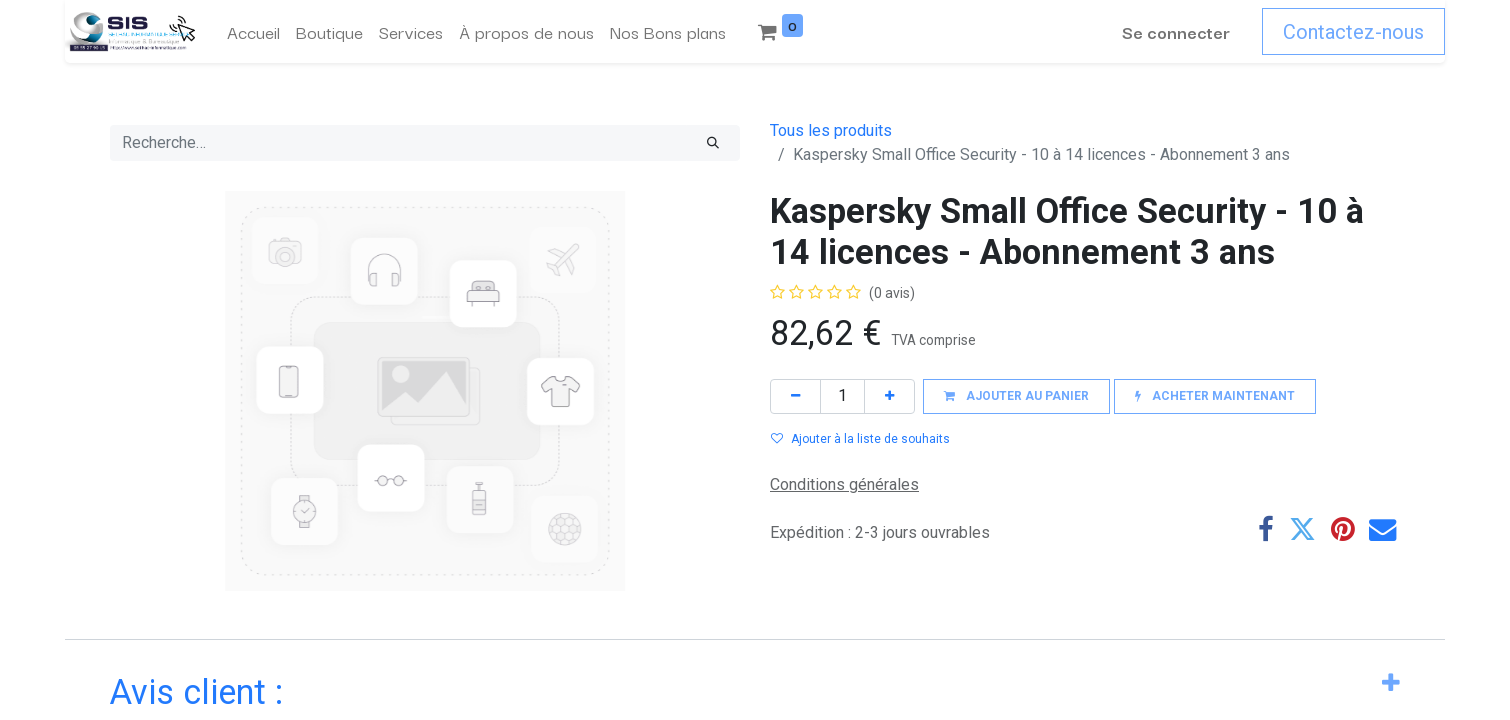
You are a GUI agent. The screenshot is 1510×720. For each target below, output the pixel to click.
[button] (1016, 396)
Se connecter (1176, 31)
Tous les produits (831, 130)
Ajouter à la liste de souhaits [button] (860, 439)
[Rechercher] (713, 143)
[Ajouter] (889, 396)
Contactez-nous (1353, 32)
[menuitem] (253, 32)
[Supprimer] (795, 396)
